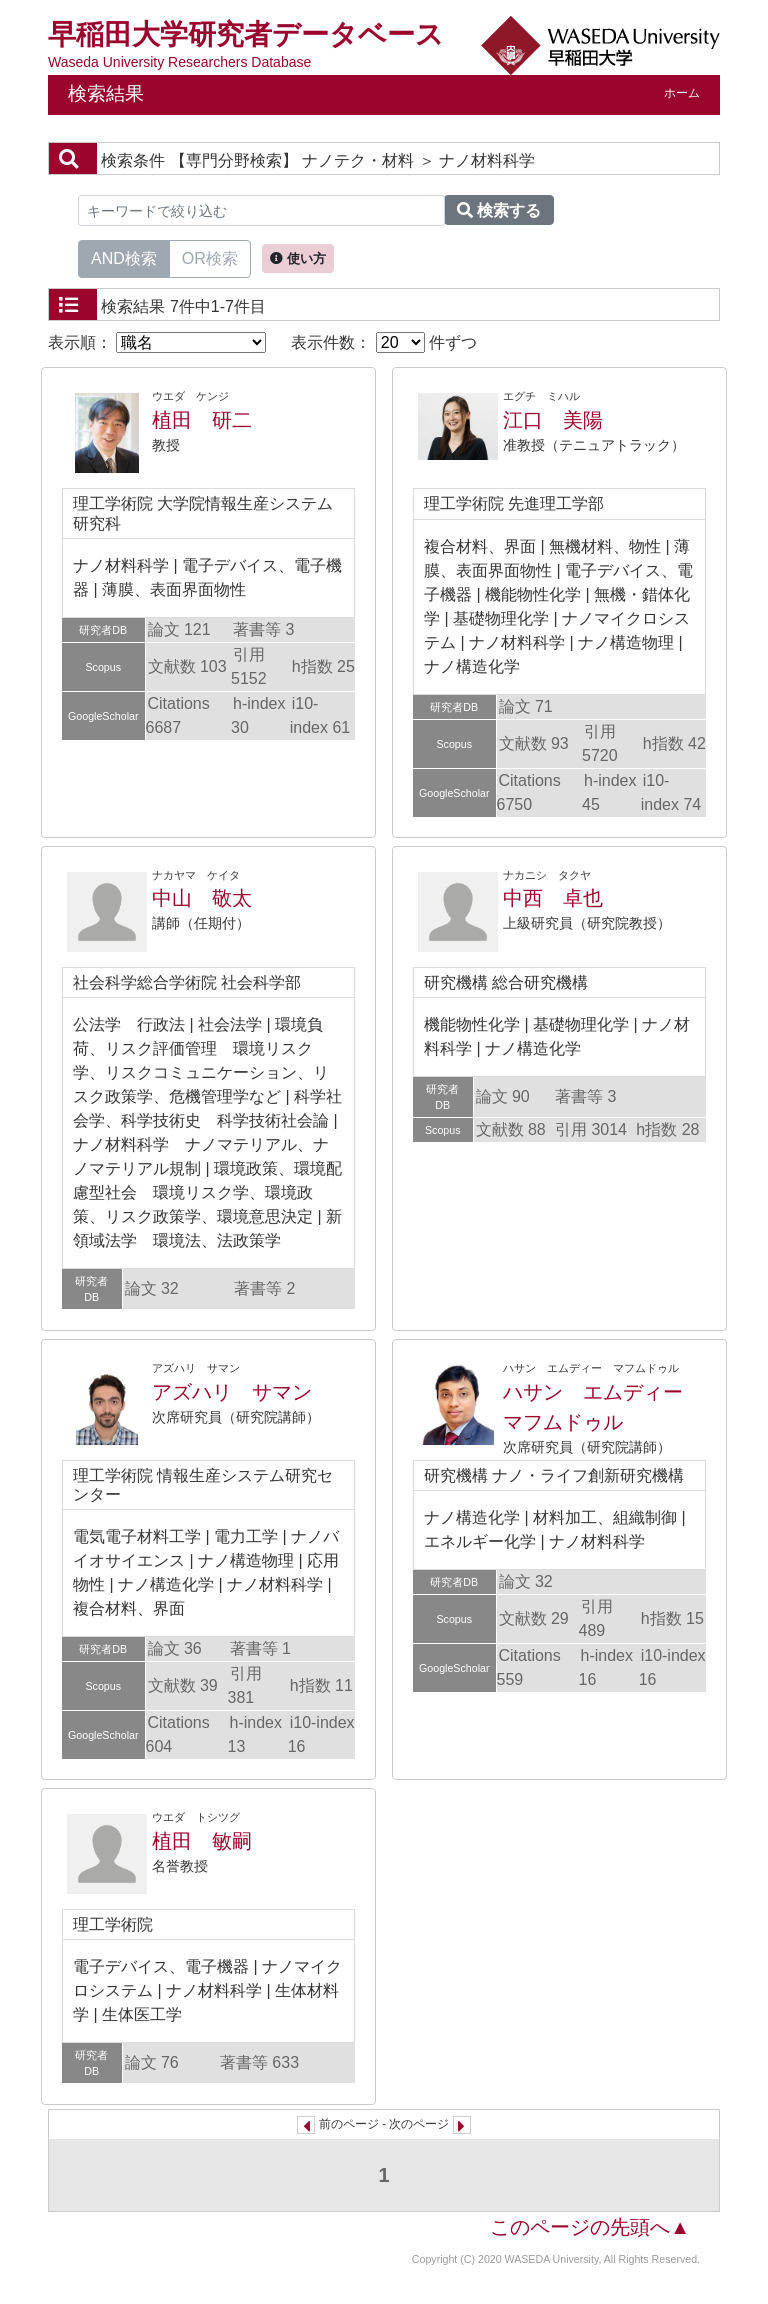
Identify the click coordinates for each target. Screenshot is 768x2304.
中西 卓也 (553, 898)
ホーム (682, 93)
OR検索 (210, 257)
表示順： (157, 342)
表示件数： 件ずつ (384, 342)
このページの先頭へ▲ (590, 2227)
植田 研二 (202, 420)
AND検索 (124, 257)
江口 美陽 (553, 420)
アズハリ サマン (232, 1392)
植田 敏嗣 (202, 1841)
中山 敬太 (202, 898)
